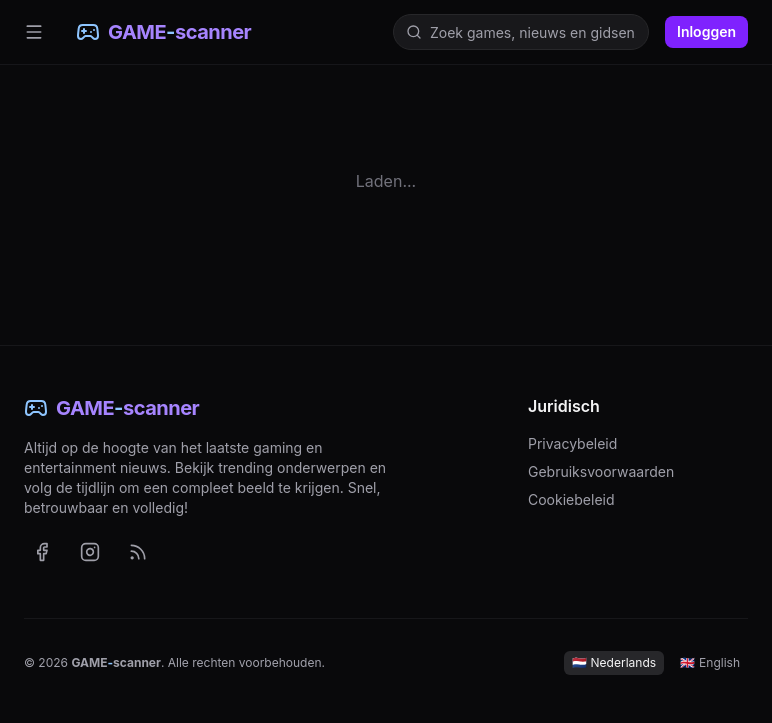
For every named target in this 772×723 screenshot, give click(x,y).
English (710, 662)
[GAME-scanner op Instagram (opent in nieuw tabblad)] (90, 552)
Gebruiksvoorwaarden (601, 471)
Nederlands (614, 662)
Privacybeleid (572, 443)
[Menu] (34, 32)
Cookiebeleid (571, 499)
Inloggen (706, 31)
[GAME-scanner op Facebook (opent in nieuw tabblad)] (42, 552)
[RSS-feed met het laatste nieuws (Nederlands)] (138, 552)
